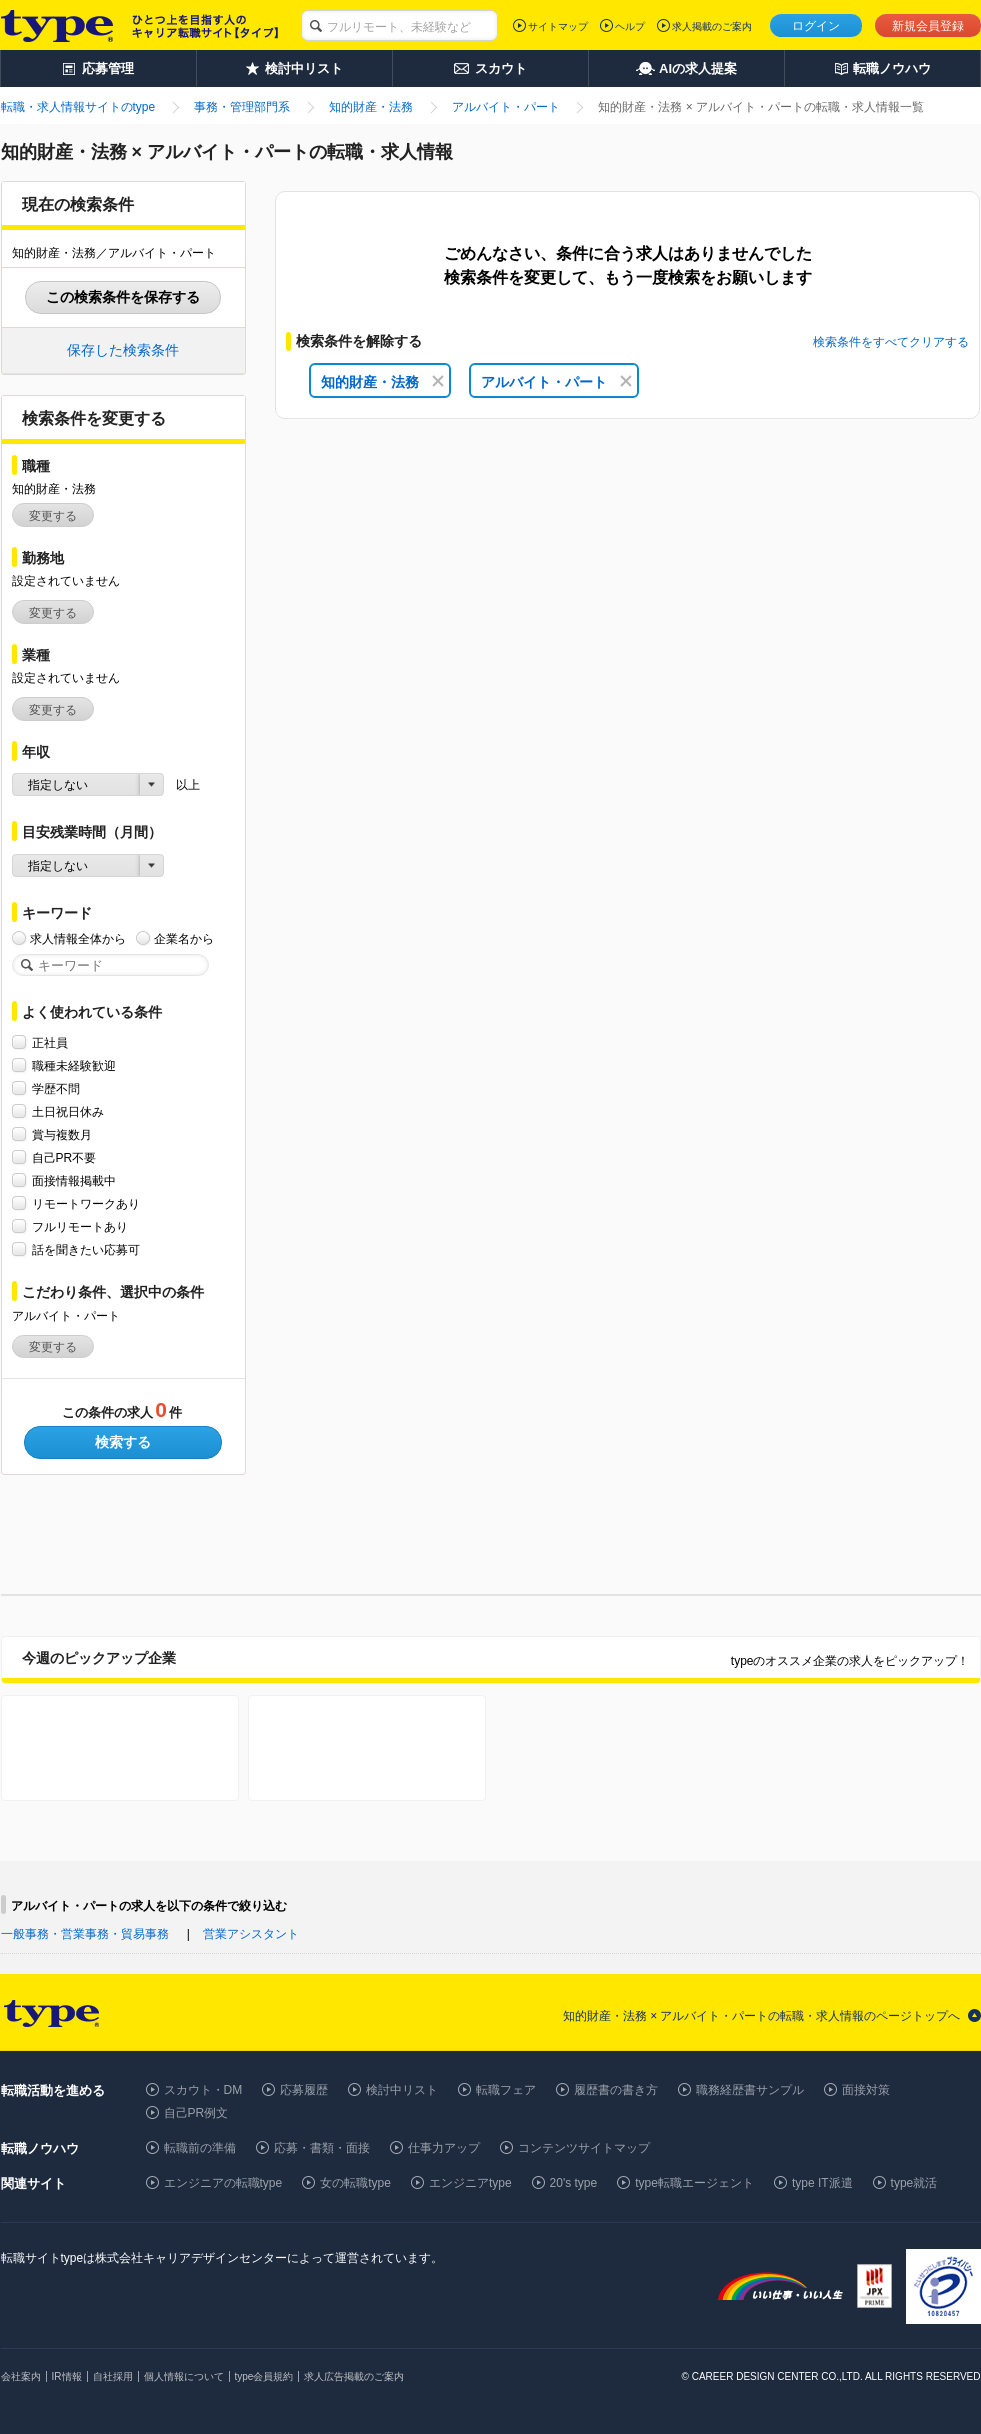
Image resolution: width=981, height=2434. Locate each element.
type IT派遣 (822, 2183)
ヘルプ (630, 26)
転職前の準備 (200, 2148)
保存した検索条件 (123, 350)
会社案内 (21, 2376)
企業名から (184, 938)
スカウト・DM (203, 2090)
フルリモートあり (80, 1226)
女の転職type (355, 2183)
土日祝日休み (68, 1111)
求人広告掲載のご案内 (354, 2376)
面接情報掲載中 (74, 1180)
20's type (574, 2183)
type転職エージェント (694, 2183)
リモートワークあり (86, 1203)
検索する (123, 1442)
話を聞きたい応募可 (86, 1249)
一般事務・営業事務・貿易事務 (85, 1934)
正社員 (50, 1042)
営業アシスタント (251, 1934)
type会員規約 (264, 2376)
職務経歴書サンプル (750, 2090)
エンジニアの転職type (223, 2183)
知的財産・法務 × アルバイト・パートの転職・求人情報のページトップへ (762, 2016)
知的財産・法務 (382, 382)
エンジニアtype (470, 2183)
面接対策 (866, 2090)
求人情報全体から (78, 938)
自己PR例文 (196, 2113)
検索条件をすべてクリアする (891, 342)
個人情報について (184, 2376)
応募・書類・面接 (322, 2148)
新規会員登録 (928, 26)
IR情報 (67, 2376)
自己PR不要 (64, 1157)
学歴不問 (56, 1088)
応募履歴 (304, 2090)
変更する (53, 516)
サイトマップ (558, 26)
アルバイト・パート (556, 382)
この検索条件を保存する (123, 297)
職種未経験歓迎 (74, 1065)
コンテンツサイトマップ (584, 2148)
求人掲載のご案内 (712, 26)
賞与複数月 (62, 1134)
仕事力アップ (444, 2148)
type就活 (914, 2183)
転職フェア (506, 2090)
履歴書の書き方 (616, 2090)
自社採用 (113, 2376)
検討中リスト (402, 2090)
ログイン (816, 26)
